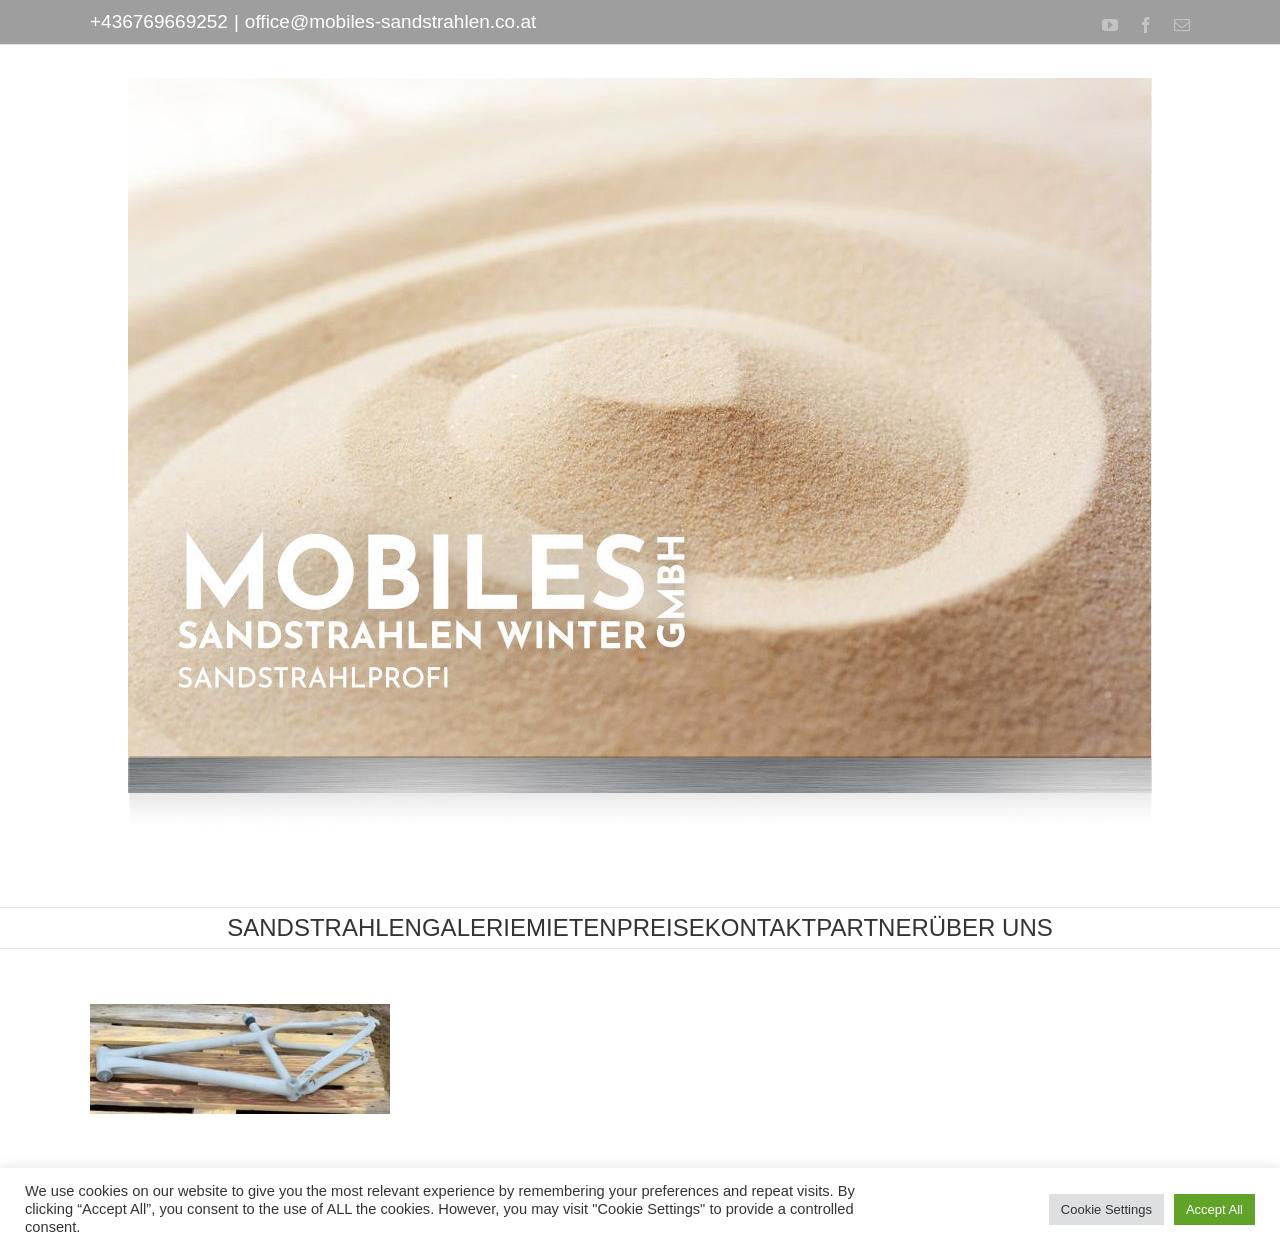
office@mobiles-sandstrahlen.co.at (390, 21)
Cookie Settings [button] (1106, 1209)
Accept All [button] (1214, 1209)
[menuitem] (324, 928)
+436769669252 (159, 21)
